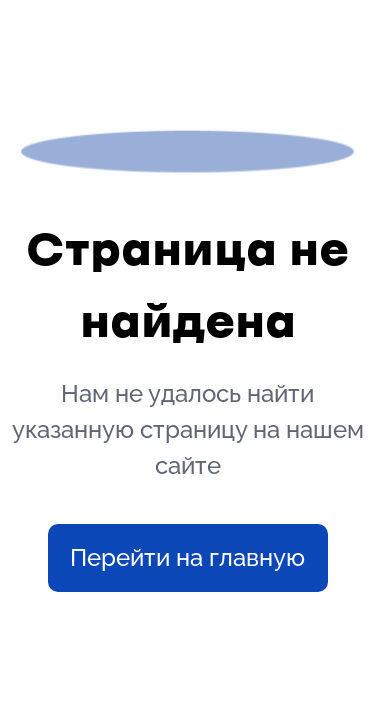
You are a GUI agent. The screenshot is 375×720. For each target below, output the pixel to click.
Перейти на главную (187, 557)
